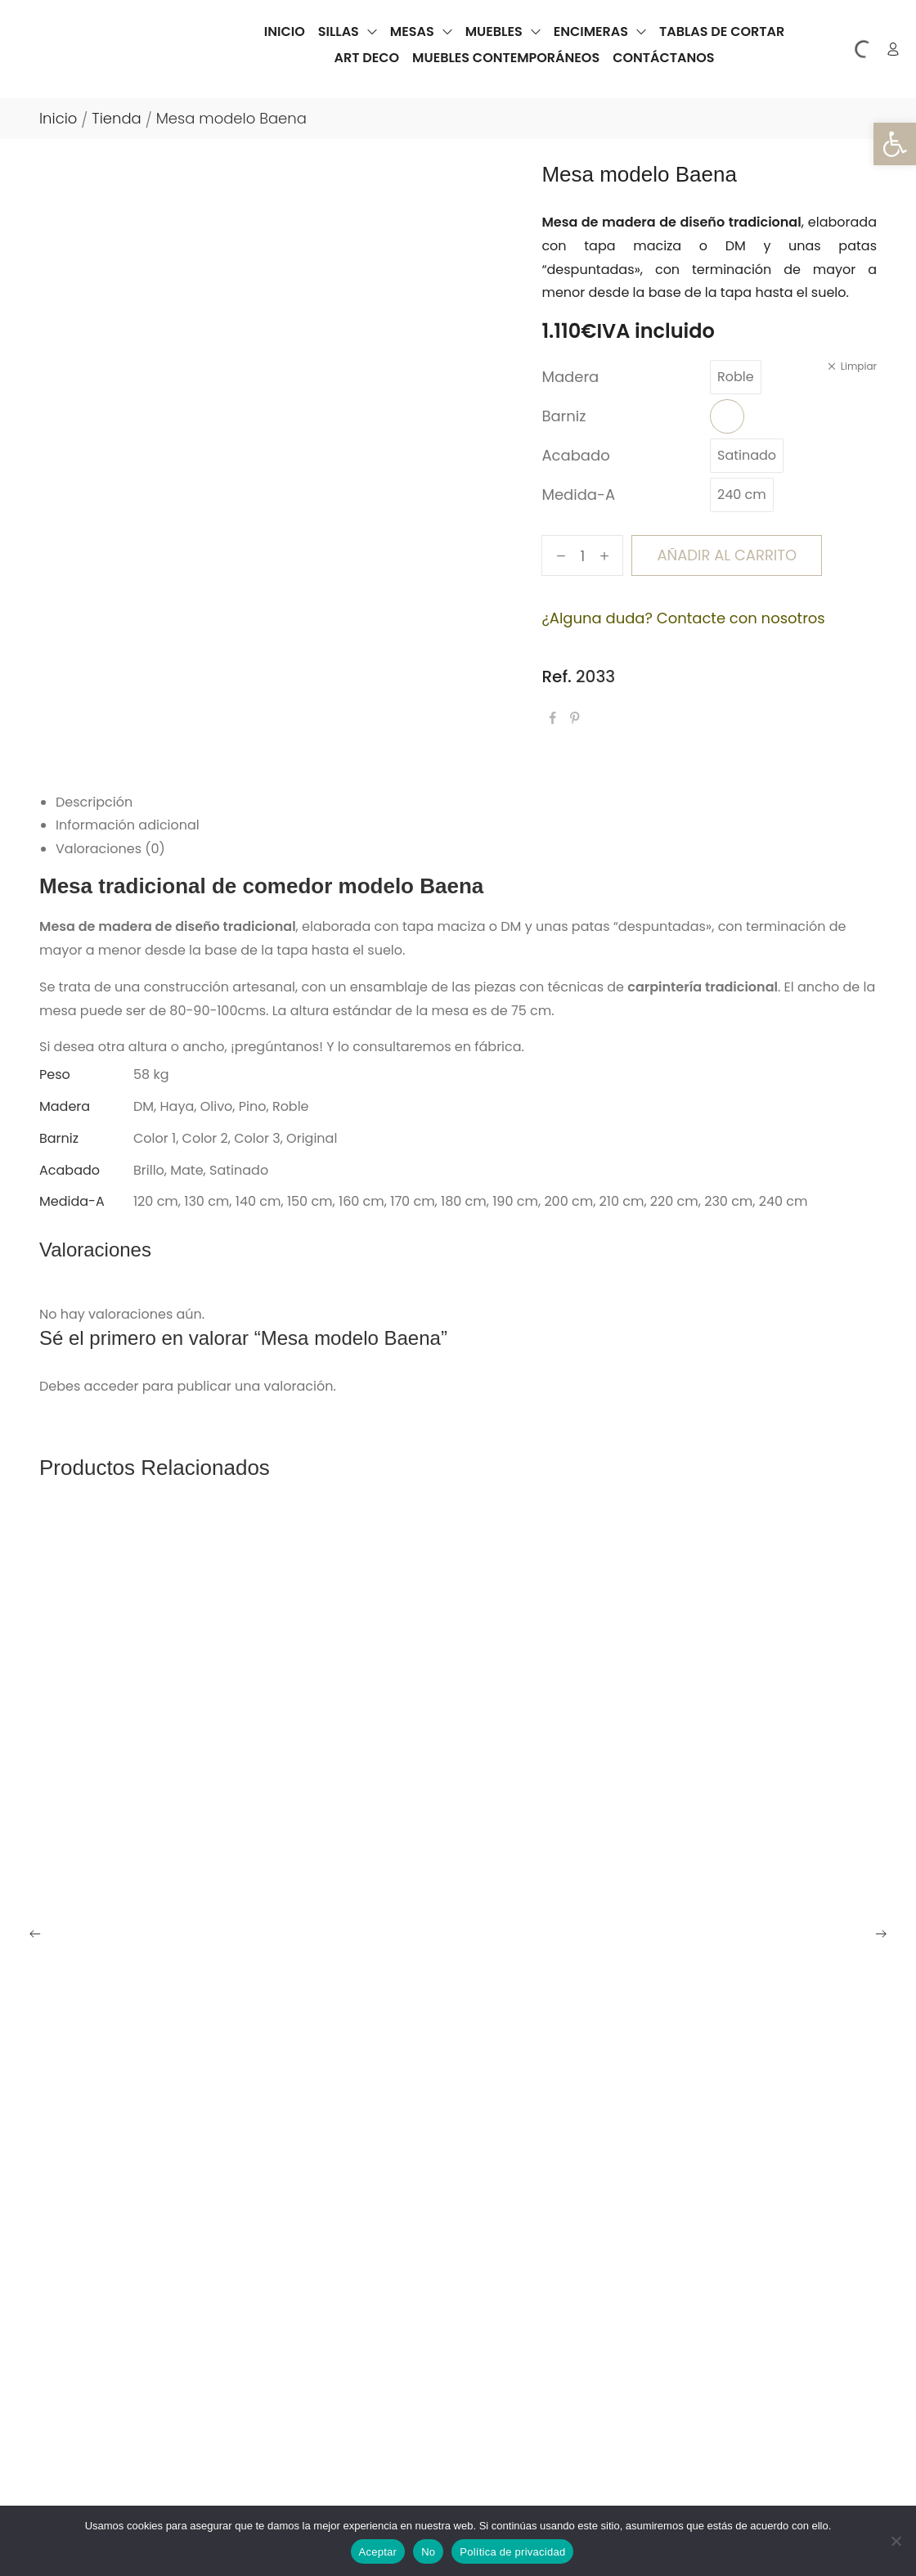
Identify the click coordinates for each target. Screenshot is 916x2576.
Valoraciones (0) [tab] (110, 848)
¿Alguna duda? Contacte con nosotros (682, 618)
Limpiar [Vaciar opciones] (859, 366)
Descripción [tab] (94, 802)
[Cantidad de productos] (582, 555)
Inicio (58, 118)
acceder (111, 1386)
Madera (570, 376)
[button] (894, 144)
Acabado (575, 455)
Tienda (116, 118)
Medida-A (578, 494)
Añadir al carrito (727, 555)
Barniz (563, 416)
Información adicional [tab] (128, 825)
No (428, 2552)
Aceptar (378, 2552)
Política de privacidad (512, 2552)
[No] (895, 2541)
